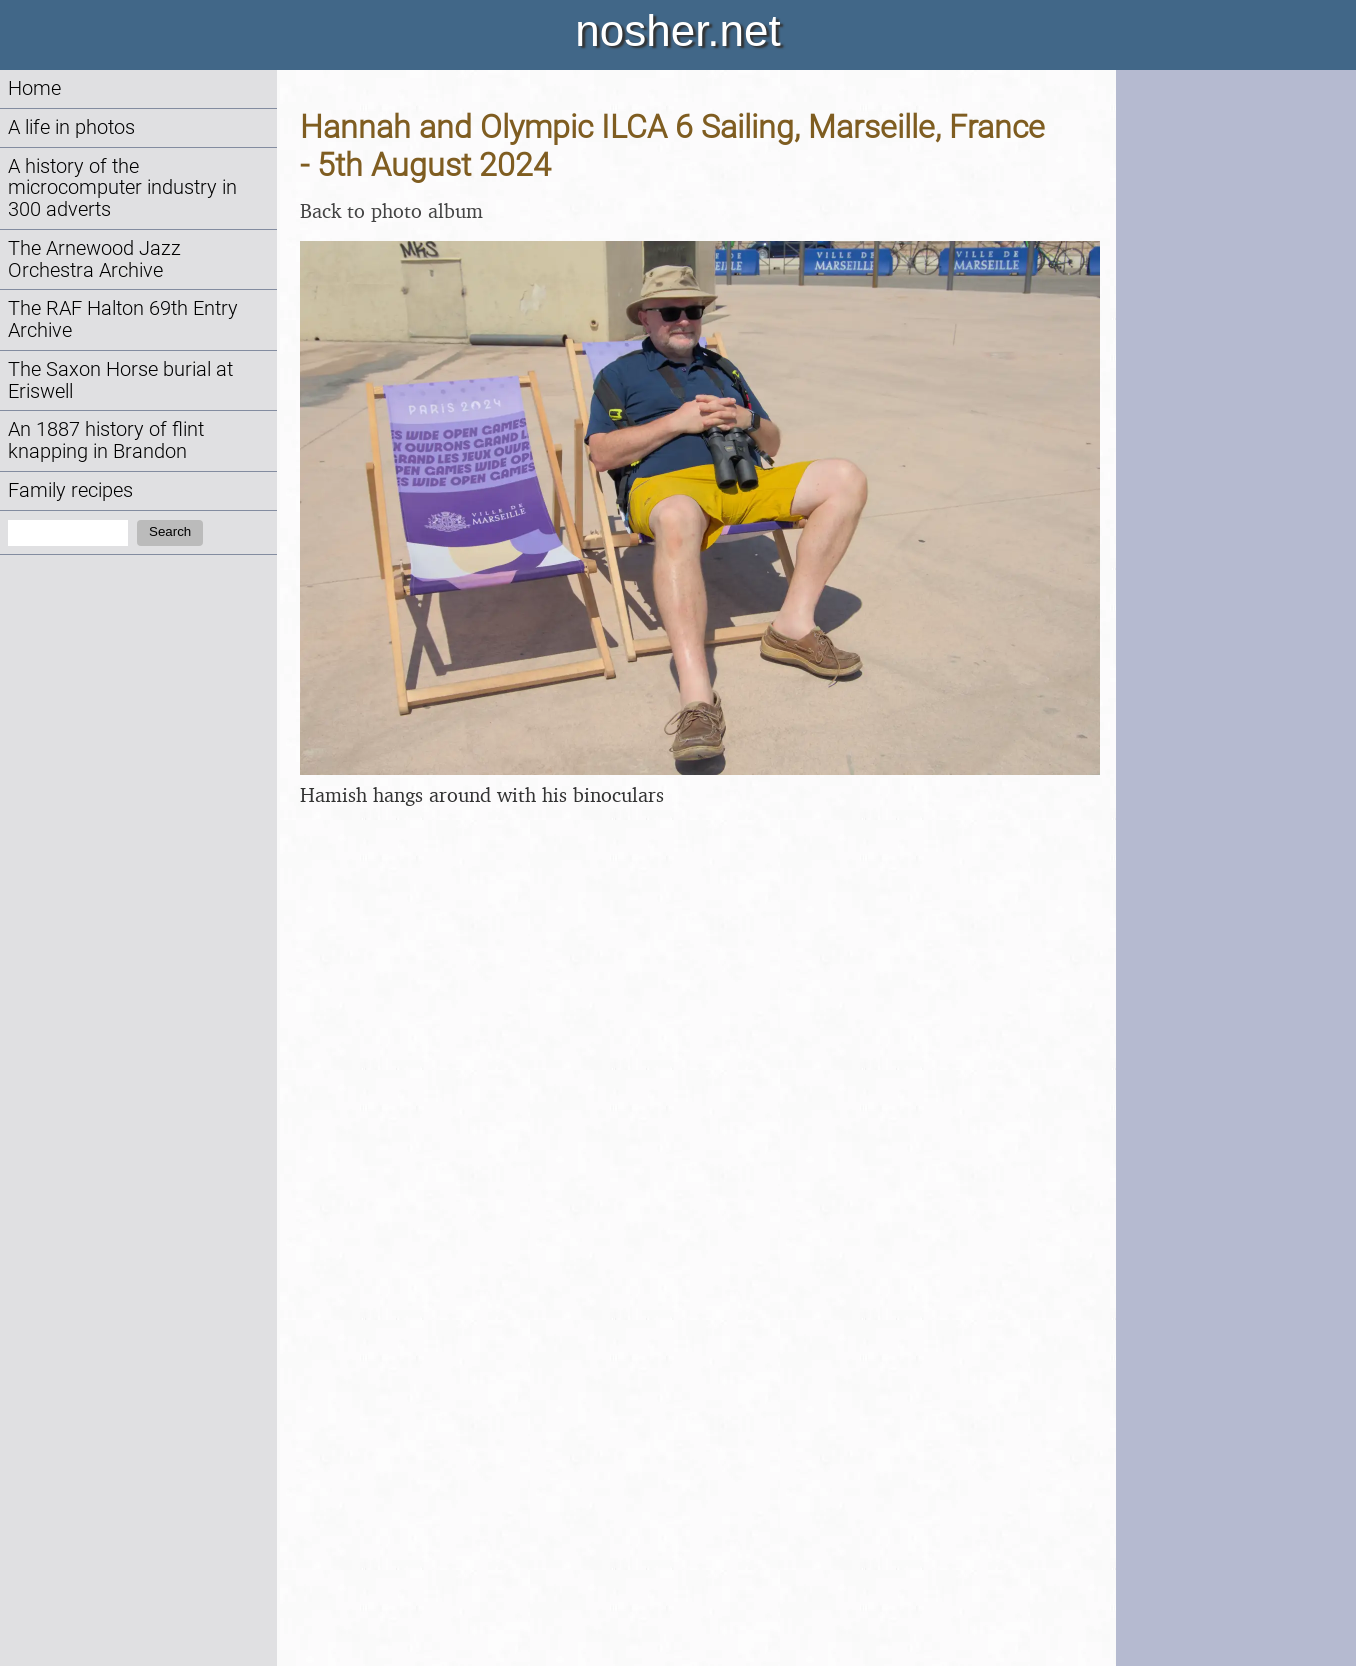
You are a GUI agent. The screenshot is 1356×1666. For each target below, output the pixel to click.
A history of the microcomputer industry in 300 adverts (122, 188)
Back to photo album (391, 210)
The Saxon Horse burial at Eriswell (120, 380)
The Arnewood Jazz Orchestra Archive (94, 259)
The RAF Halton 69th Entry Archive (123, 319)
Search (170, 531)
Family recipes (70, 490)
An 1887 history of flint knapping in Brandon (106, 440)
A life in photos (71, 127)
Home (34, 88)
